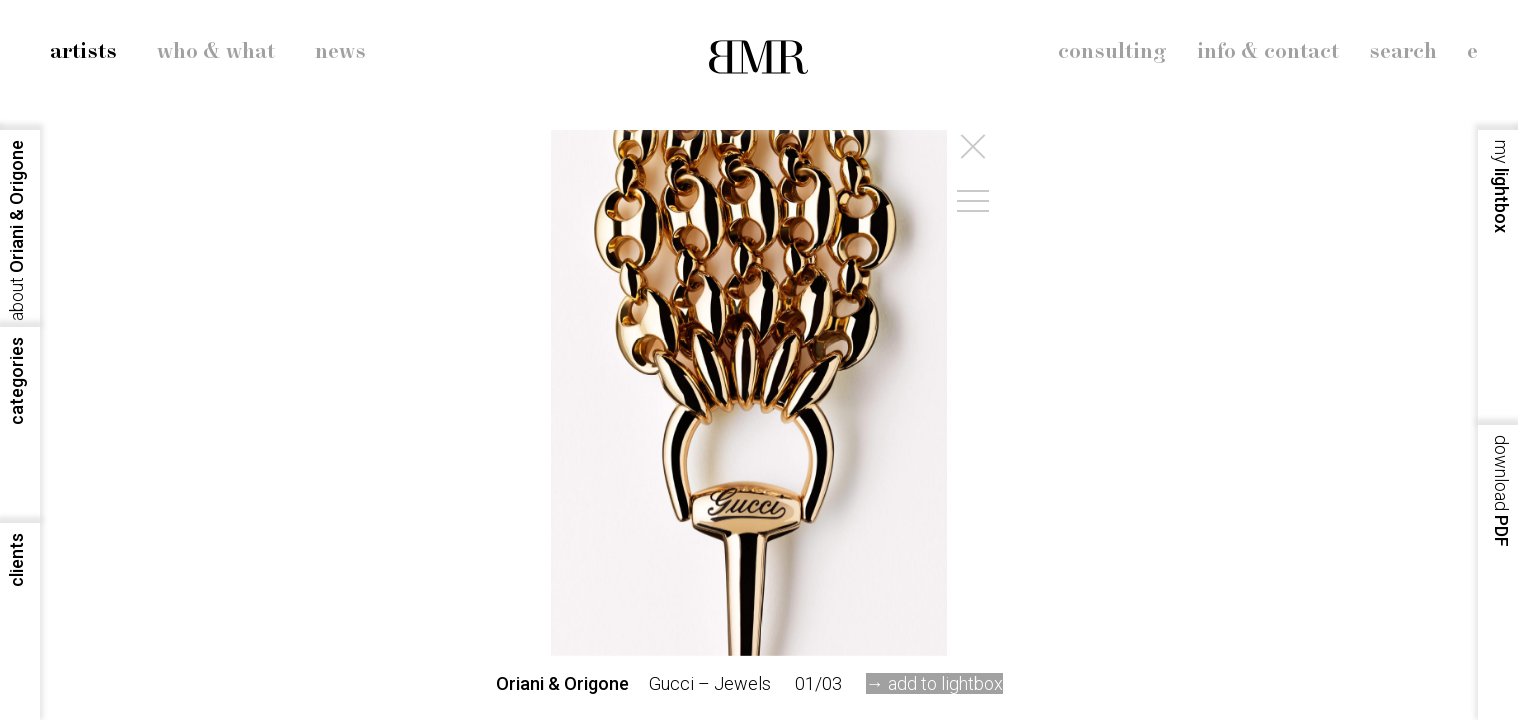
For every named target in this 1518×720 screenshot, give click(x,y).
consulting (1112, 52)
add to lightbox (945, 683)
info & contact (1268, 52)
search (1403, 52)
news (340, 52)
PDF (1501, 491)
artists (83, 52)
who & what (216, 52)
